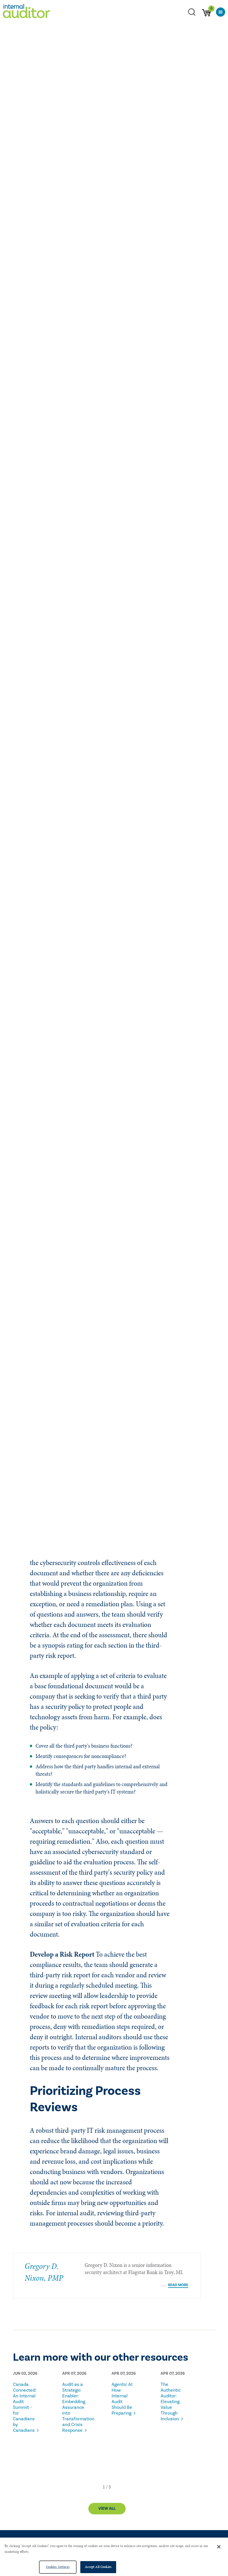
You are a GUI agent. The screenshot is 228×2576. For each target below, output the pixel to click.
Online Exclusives (28, 222)
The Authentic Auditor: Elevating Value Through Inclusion (171, 2397)
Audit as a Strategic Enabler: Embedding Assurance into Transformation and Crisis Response (75, 2402)
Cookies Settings (58, 2566)
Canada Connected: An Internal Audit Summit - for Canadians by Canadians (24, 2402)
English (87, 222)
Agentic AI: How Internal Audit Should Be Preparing (122, 2394)
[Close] (219, 2546)
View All (107, 2503)
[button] (104, 2482)
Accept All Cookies (98, 2566)
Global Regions (62, 222)
